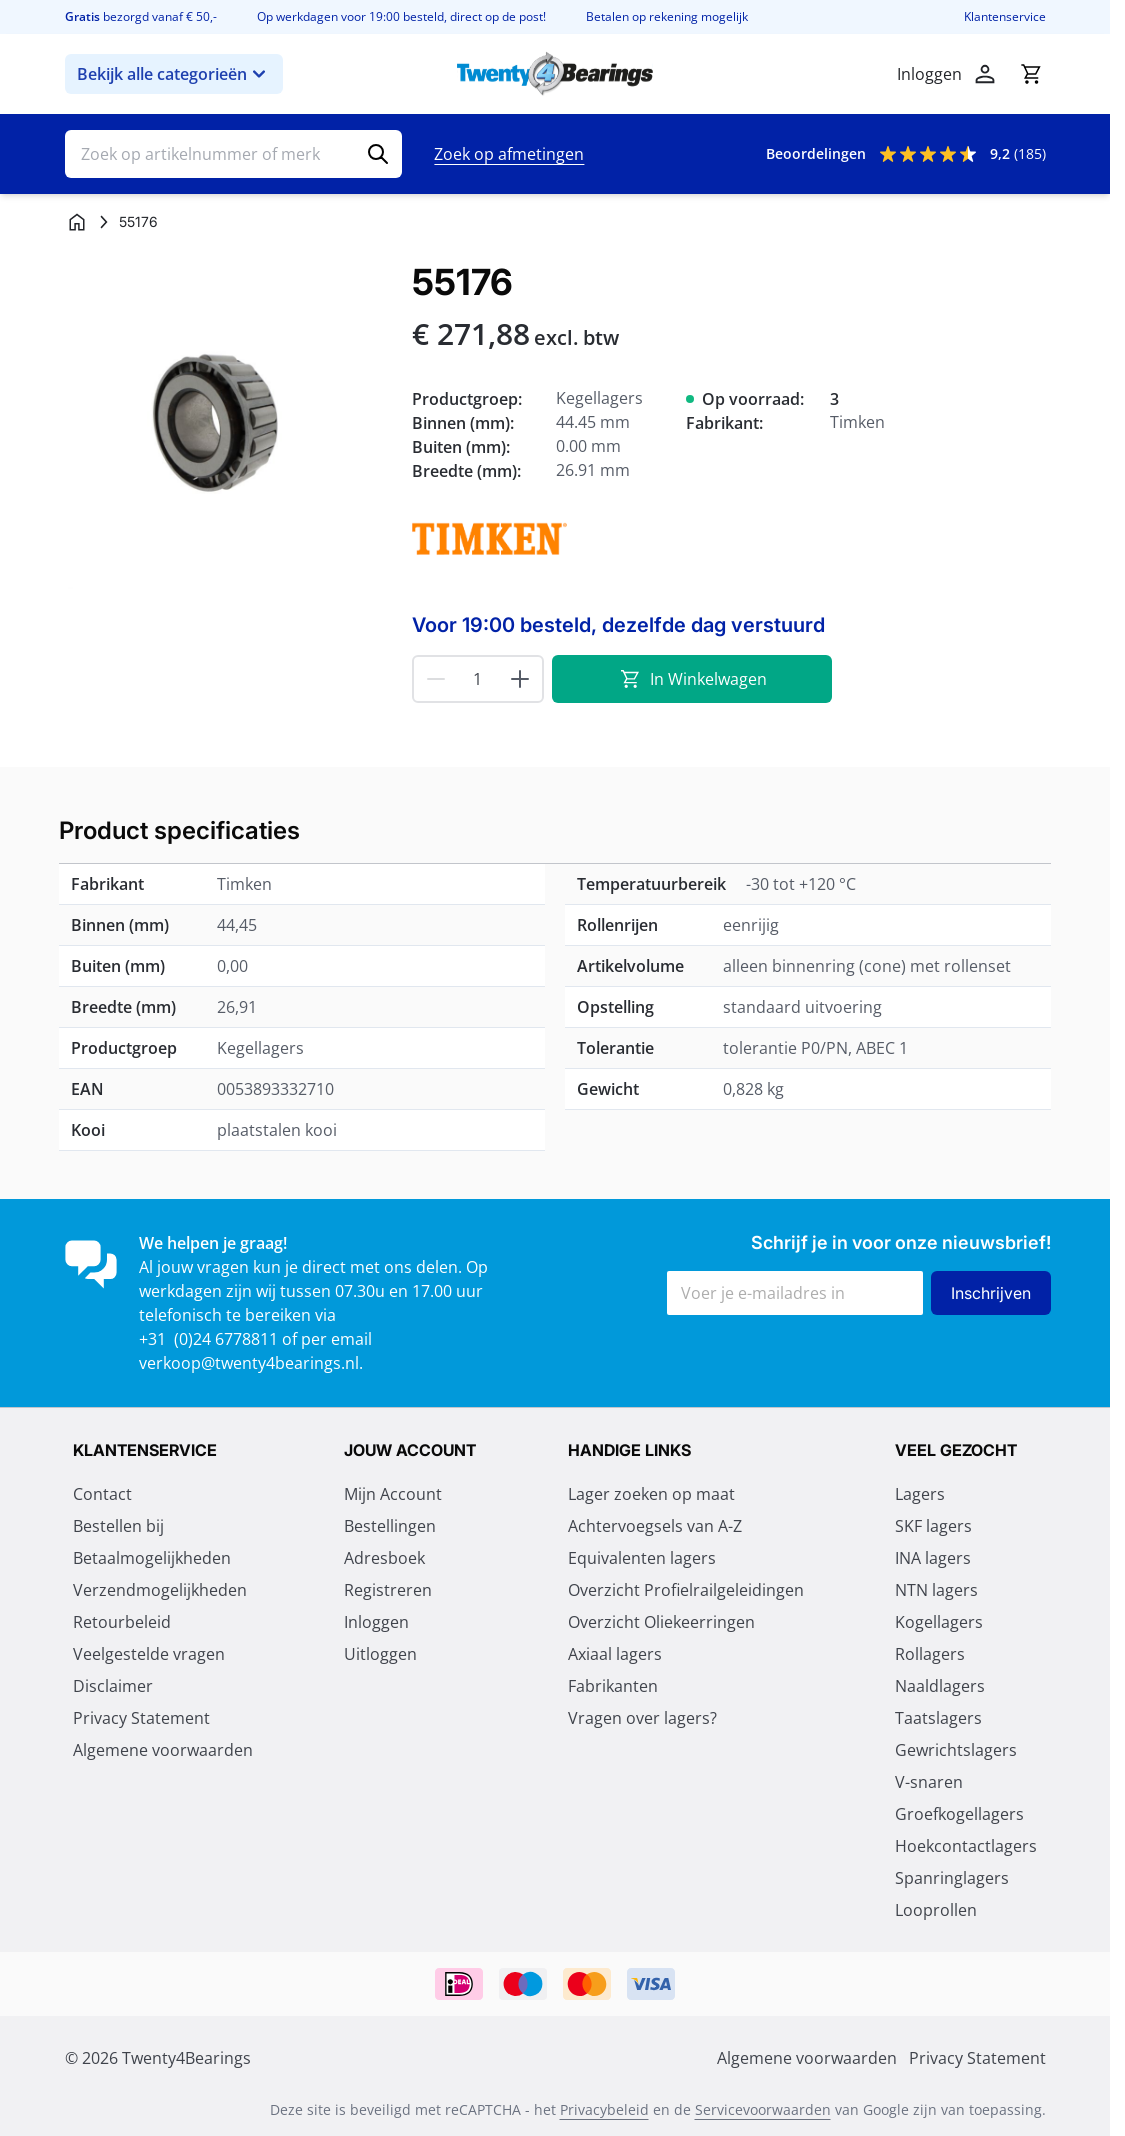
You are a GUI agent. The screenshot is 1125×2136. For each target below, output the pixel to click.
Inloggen (376, 1622)
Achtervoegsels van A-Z (655, 1526)
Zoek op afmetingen (509, 154)
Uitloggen (380, 1654)
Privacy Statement (141, 1718)
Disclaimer (113, 1686)
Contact (102, 1494)
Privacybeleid (604, 2109)
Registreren (388, 1590)
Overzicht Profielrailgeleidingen (686, 1590)
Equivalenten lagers (642, 1558)
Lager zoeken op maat (651, 1494)
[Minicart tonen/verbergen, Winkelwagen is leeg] (1031, 74)
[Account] (985, 74)
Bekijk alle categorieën (174, 74)
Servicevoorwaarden (763, 2109)
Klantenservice (1005, 17)
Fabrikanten (613, 1686)
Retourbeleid (122, 1622)
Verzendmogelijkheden (160, 1590)
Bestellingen (390, 1526)
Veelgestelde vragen (149, 1654)
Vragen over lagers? (642, 1718)
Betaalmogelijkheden (152, 1558)
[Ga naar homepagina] (77, 222)
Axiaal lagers (615, 1654)
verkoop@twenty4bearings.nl (249, 1363)
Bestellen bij (118, 1526)
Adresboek (384, 1558)
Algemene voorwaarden (163, 1750)
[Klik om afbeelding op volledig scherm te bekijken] (228, 425)
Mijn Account (393, 1494)
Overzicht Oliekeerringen (661, 1622)
